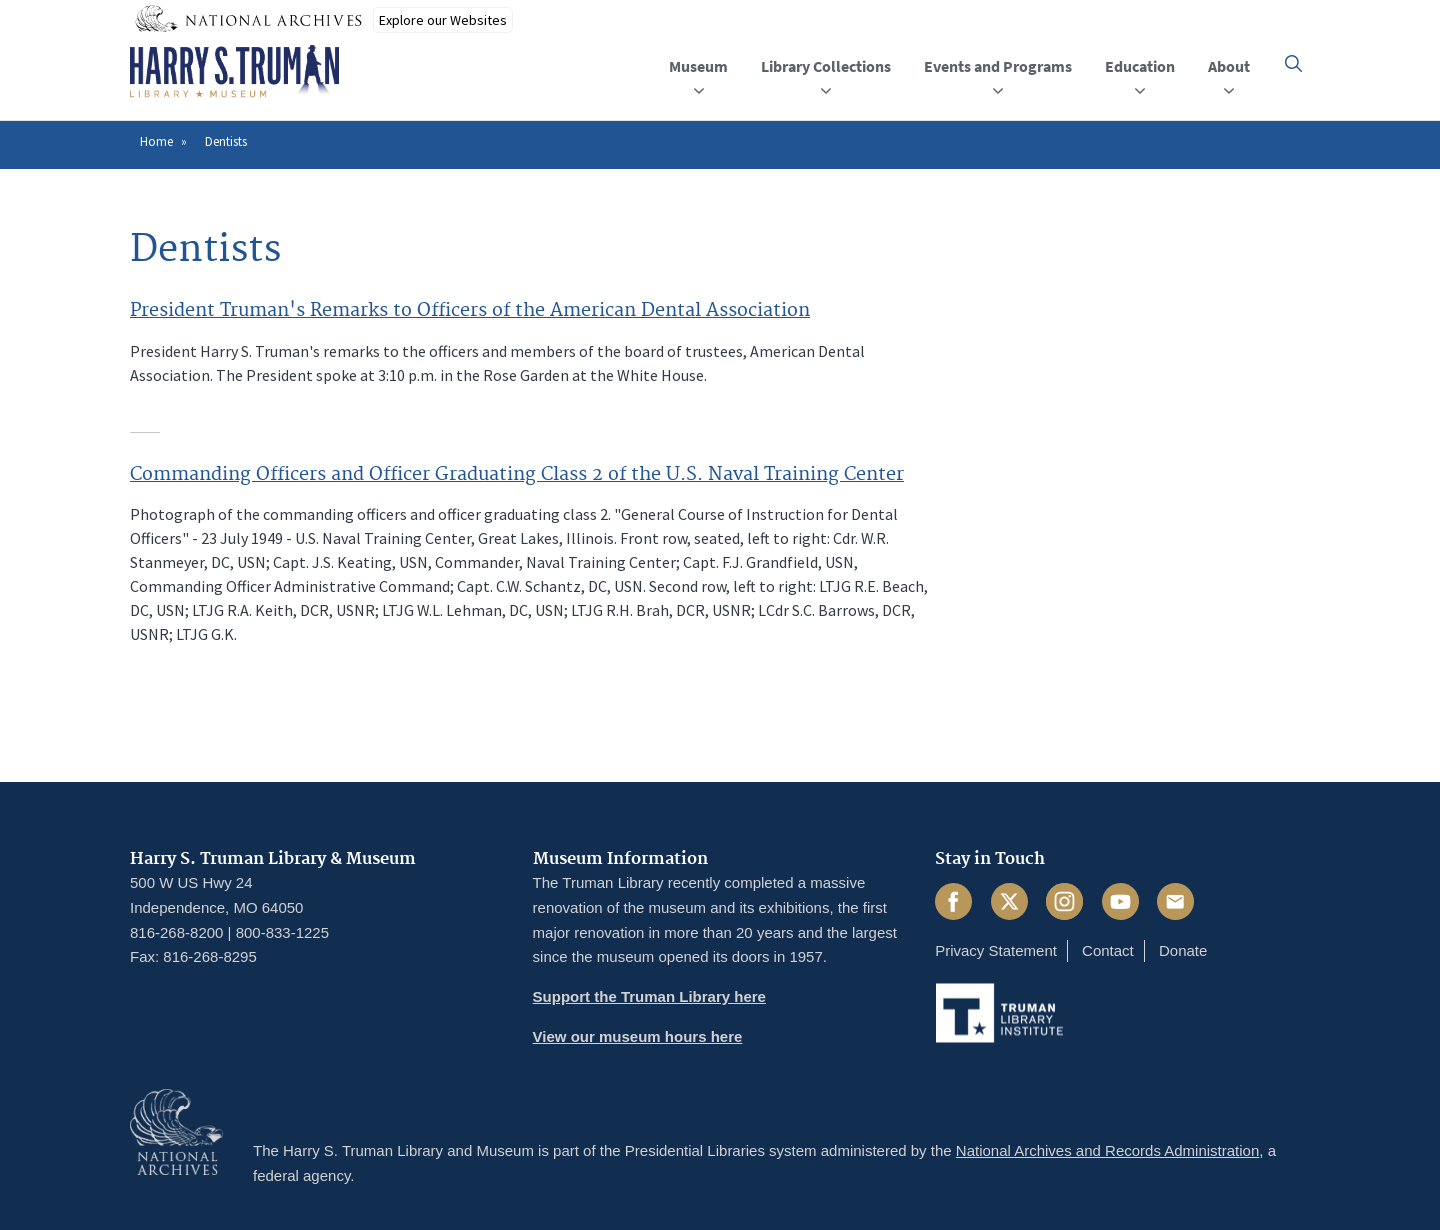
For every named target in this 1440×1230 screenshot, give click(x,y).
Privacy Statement (996, 950)
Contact (1108, 950)
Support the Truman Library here (649, 996)
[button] (1293, 63)
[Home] (234, 72)
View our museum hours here (638, 1036)
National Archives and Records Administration (1108, 1150)
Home (156, 141)
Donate (1183, 950)
